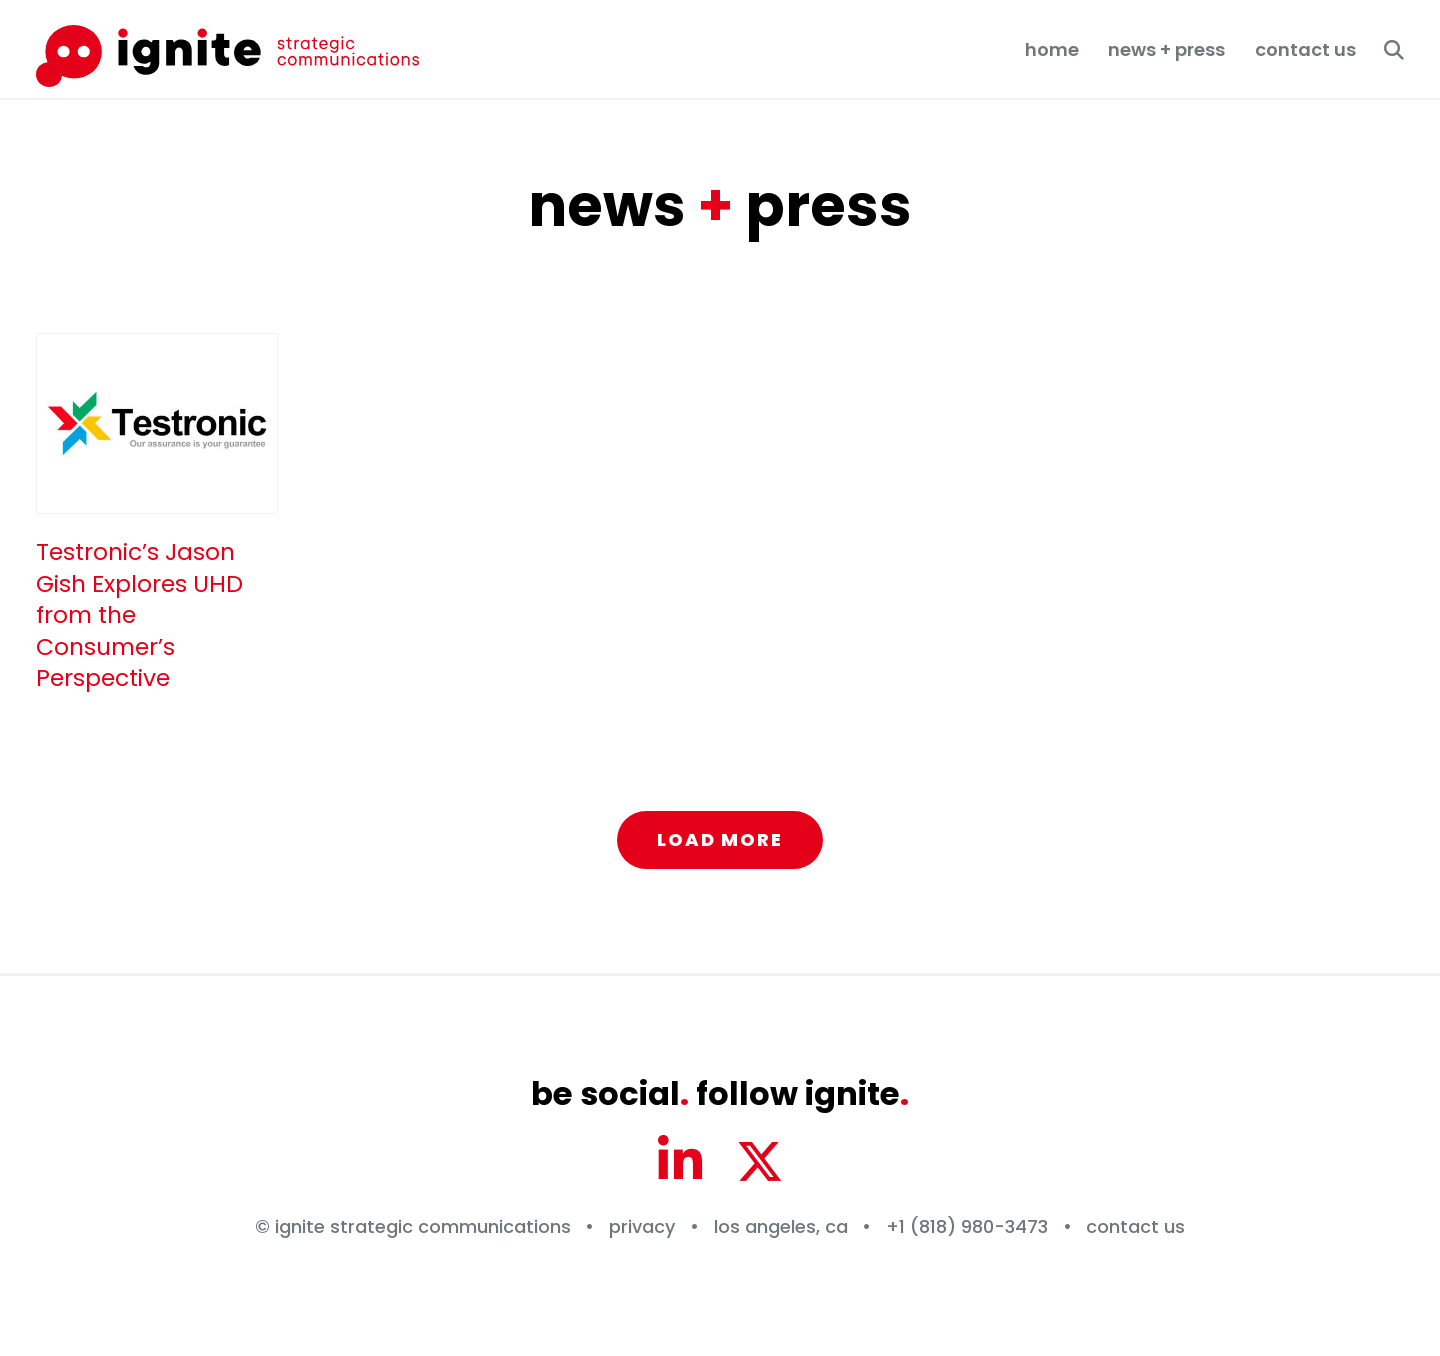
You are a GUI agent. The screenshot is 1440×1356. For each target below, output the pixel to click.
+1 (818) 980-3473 (967, 1226)
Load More (720, 839)
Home (1052, 49)
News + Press (1166, 49)
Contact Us (1305, 49)
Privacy (642, 1226)
